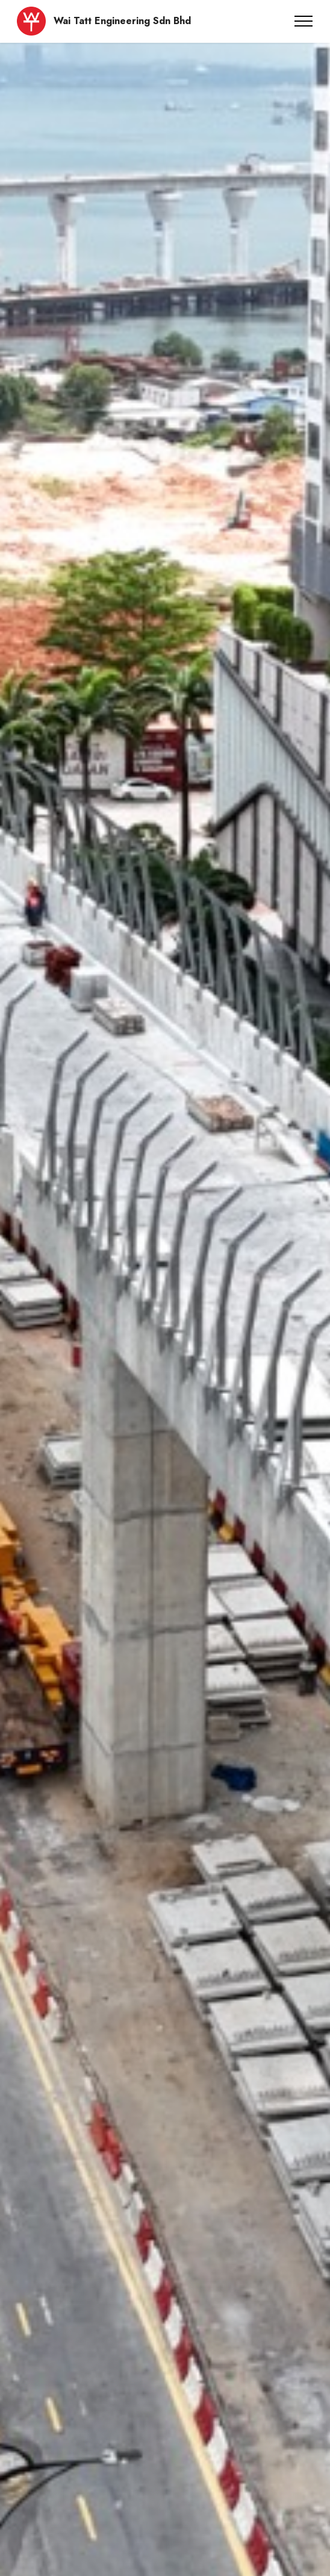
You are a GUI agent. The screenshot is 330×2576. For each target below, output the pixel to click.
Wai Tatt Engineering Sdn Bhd (122, 21)
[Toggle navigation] (303, 21)
